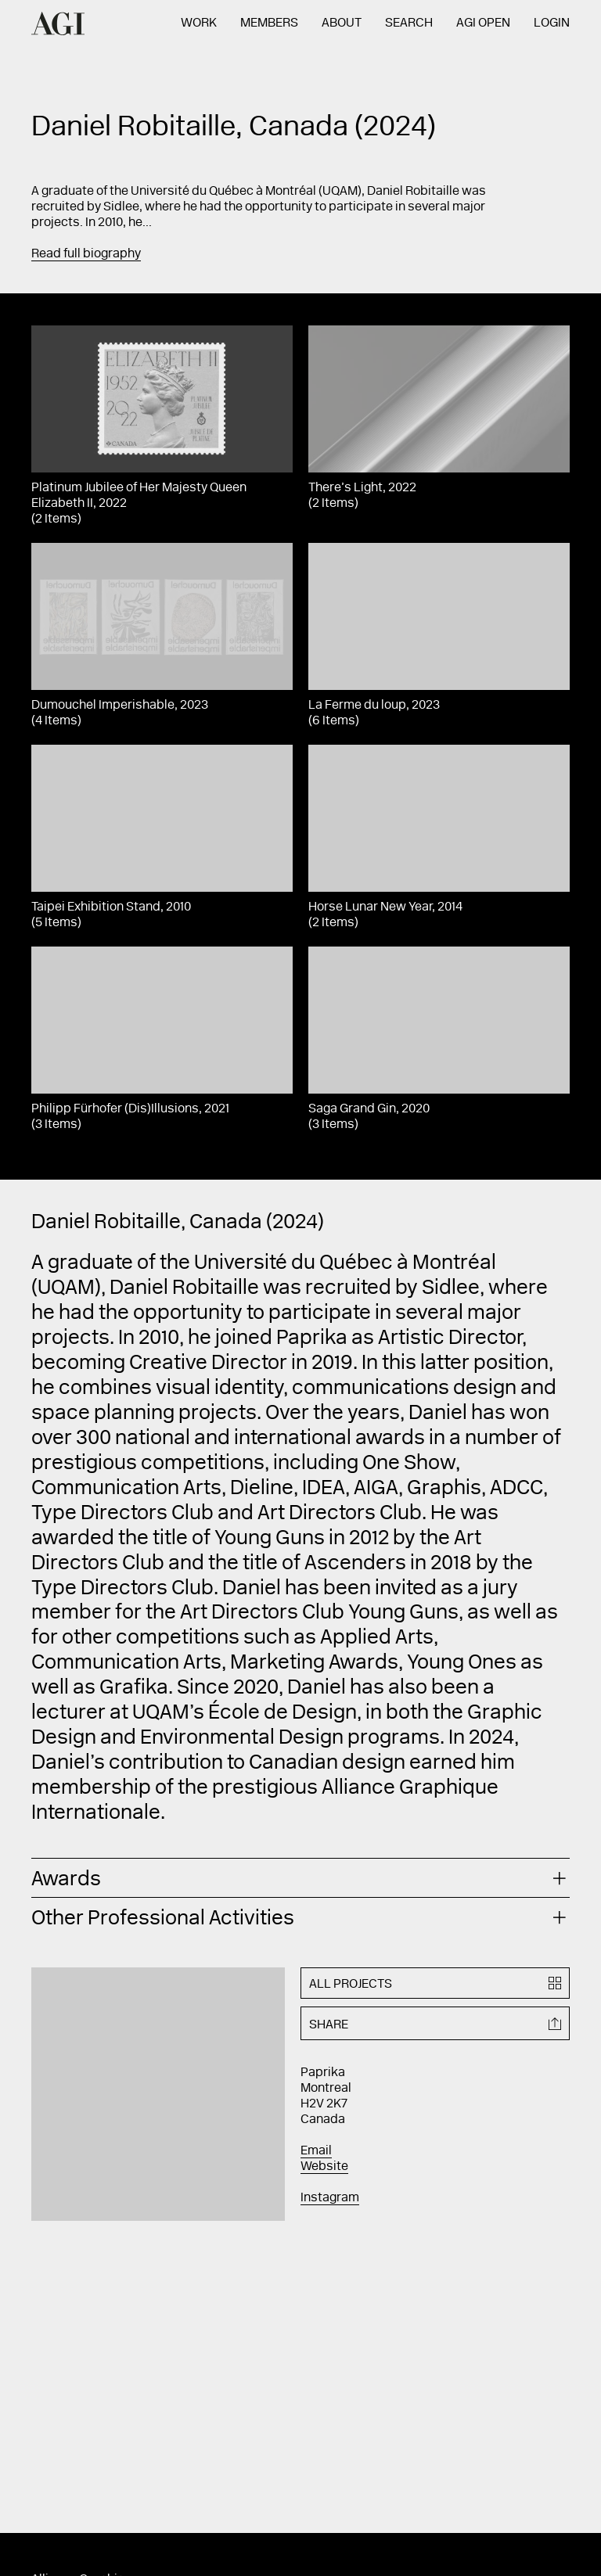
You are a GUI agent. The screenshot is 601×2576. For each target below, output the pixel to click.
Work (199, 23)
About (342, 23)
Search (409, 23)
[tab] (300, 1878)
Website (324, 2167)
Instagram (329, 2198)
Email (316, 2151)
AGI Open (483, 23)
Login (552, 23)
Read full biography (86, 254)
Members (269, 23)
